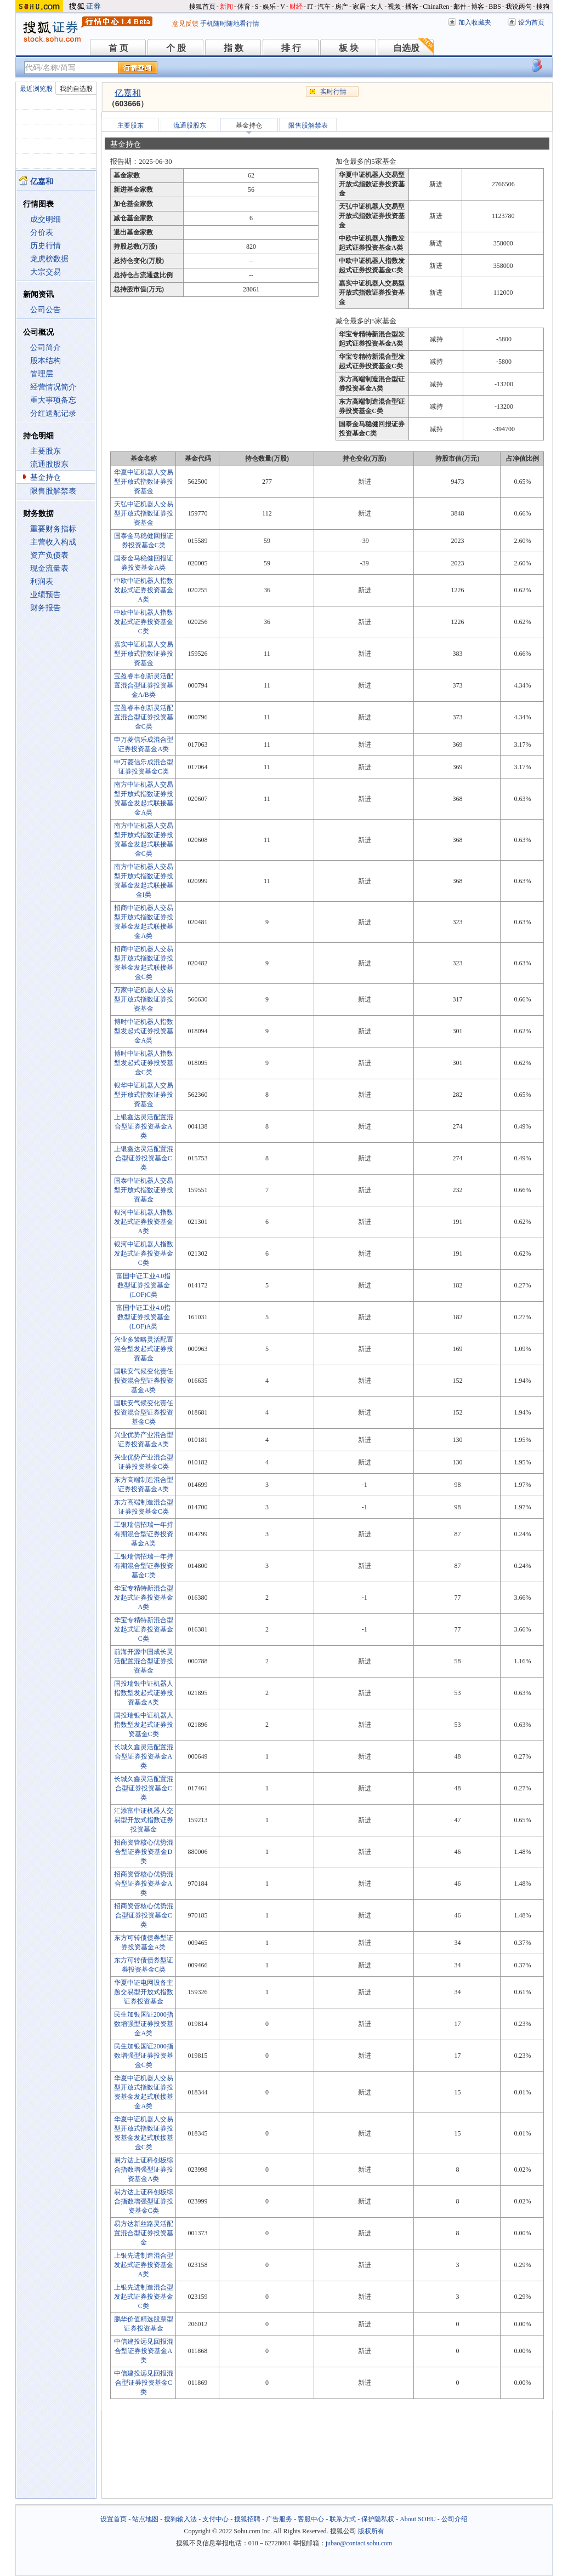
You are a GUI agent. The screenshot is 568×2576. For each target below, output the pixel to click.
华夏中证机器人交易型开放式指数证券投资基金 (143, 481)
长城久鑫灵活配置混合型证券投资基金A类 (143, 1756)
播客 (411, 6)
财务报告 (45, 608)
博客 (477, 6)
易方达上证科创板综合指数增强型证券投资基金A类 (143, 2169)
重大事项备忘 (53, 400)
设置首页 (113, 2519)
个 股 (176, 48)
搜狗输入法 (180, 2519)
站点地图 (145, 2519)
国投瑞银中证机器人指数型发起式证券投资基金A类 (143, 1693)
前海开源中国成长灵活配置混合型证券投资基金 (143, 1661)
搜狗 (542, 6)
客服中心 (311, 2519)
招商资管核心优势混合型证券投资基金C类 (143, 1915)
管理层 (41, 374)
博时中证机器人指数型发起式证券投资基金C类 (143, 1063)
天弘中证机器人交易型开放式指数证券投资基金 (143, 513)
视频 (394, 6)
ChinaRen (436, 6)
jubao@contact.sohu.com (359, 2543)
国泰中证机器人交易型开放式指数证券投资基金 (143, 1190)
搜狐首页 (202, 6)
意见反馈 (185, 23)
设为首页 (531, 22)
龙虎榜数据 (49, 259)
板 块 (349, 48)
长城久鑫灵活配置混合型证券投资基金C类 (143, 1788)
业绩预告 (45, 595)
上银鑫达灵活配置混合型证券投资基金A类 (143, 1126)
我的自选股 (76, 89)
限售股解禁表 (53, 491)
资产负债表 (49, 555)
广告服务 (279, 2519)
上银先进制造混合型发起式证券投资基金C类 (143, 2296)
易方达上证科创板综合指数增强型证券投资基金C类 (143, 2201)
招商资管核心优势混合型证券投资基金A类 (143, 1883)
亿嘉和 (128, 93)
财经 (296, 6)
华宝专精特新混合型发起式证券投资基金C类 (143, 1629)
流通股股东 (49, 464)
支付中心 (215, 2519)
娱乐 (269, 6)
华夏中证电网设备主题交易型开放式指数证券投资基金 (143, 1992)
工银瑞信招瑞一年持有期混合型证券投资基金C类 (143, 1566)
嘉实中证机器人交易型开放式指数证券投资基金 (143, 653)
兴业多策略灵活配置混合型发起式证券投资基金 (143, 1349)
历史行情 (45, 246)
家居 (359, 6)
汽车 (324, 6)
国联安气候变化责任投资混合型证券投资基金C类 (143, 1412)
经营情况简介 (53, 387)
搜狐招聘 (247, 2519)
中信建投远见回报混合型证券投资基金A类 (143, 2351)
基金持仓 (45, 477)
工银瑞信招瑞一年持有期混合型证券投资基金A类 (143, 1534)
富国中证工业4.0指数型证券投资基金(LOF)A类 (143, 1317)
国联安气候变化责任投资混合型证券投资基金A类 (143, 1380)
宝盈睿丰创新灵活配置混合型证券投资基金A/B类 (143, 685)
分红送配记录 (53, 413)
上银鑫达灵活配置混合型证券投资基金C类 (143, 1158)
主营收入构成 (53, 542)
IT (310, 6)
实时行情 (333, 91)
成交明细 (45, 219)
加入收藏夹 (474, 22)
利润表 (41, 581)
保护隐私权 (377, 2519)
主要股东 (45, 451)
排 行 (291, 48)
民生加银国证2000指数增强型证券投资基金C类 (143, 2055)
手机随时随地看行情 (229, 23)
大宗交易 (45, 272)
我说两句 (518, 6)
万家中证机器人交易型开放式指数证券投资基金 (143, 999)
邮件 (460, 6)
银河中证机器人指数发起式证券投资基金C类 (143, 1253)
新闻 (226, 6)
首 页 (118, 48)
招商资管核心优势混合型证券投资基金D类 (143, 1852)
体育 (244, 6)
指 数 (233, 48)
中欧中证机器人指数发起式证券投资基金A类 (143, 590)
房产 (341, 6)
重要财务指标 (53, 529)
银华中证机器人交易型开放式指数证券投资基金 (143, 1094)
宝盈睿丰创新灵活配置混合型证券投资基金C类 (143, 717)
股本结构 (45, 361)
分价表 (41, 232)
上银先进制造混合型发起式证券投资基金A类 (143, 2265)
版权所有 (371, 2531)
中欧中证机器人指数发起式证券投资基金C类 (143, 622)
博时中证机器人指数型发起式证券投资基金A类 (143, 1031)
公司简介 (45, 348)
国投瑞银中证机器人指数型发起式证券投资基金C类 (143, 1724)
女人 (376, 6)
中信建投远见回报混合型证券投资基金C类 (143, 2382)
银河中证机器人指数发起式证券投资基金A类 (143, 1222)
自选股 (406, 48)
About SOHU (418, 2519)
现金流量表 (49, 568)
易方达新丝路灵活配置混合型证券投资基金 (143, 2233)
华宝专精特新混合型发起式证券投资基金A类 (143, 1597)
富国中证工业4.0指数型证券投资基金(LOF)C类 (143, 1285)
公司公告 (45, 310)
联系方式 (343, 2519)
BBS (495, 6)
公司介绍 (454, 2519)
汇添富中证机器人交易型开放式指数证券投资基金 (143, 1820)
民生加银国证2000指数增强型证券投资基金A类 (143, 2024)
